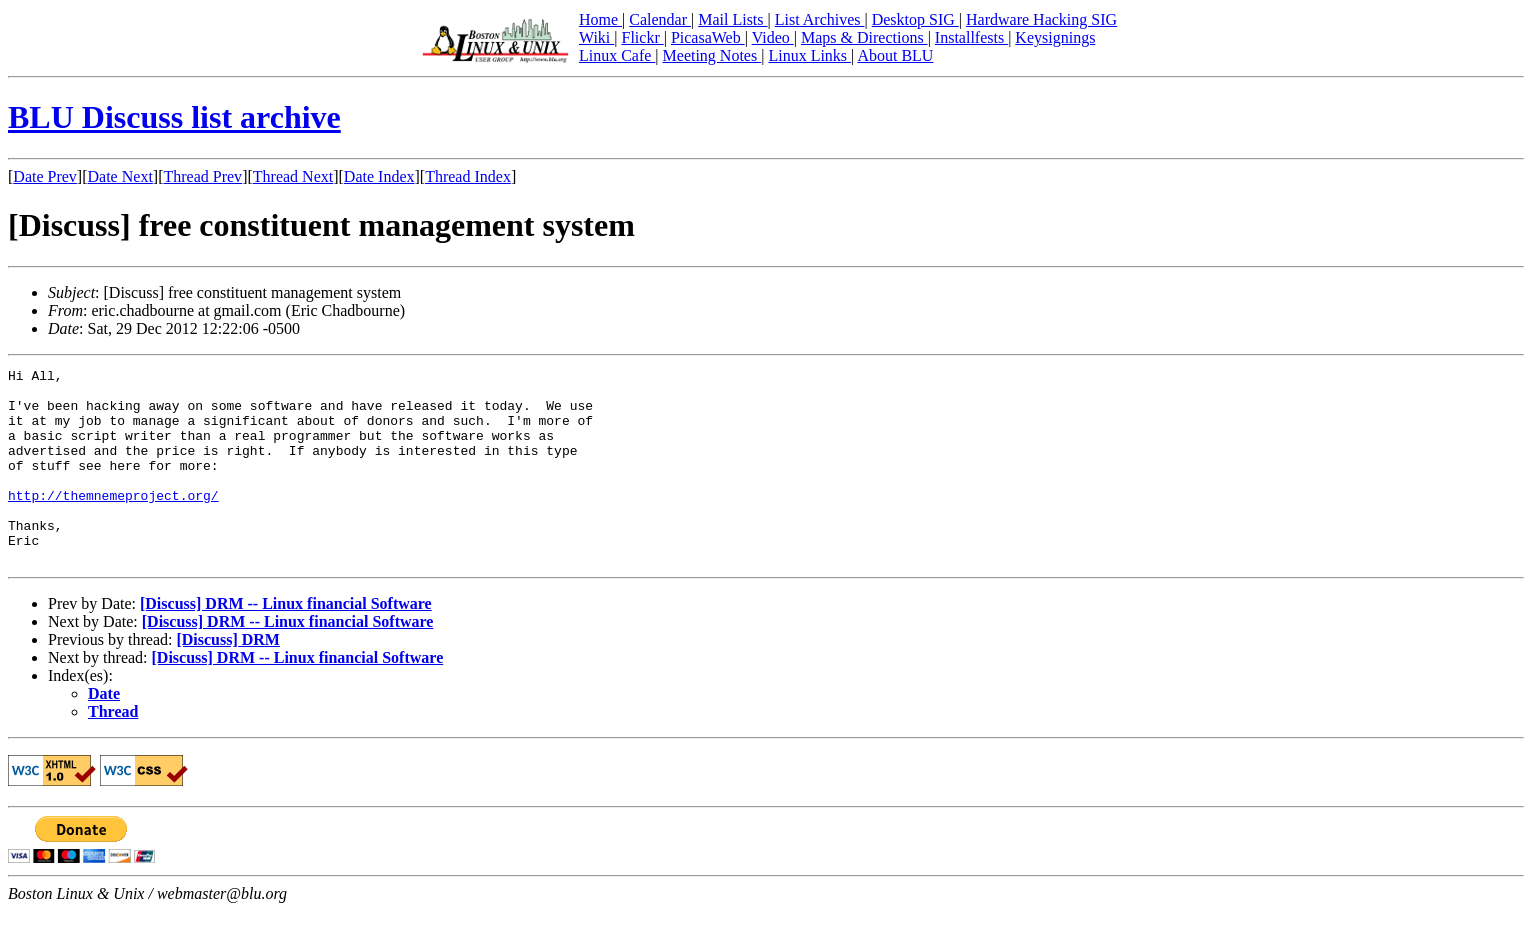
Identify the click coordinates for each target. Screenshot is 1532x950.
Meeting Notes (712, 55)
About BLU (895, 55)
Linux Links (809, 55)
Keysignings (1055, 37)
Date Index (379, 176)
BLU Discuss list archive (174, 117)
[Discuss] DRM (228, 678)
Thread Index (468, 176)
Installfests (971, 37)
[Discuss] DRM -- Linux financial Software (286, 642)
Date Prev (45, 176)
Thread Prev (202, 176)
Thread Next (293, 176)
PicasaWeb (708, 37)
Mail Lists (732, 19)
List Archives (820, 19)
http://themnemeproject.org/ (113, 522)
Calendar (660, 19)
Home (600, 19)
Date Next (120, 176)
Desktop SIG (915, 19)
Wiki (596, 37)
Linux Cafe (617, 55)
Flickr (642, 37)
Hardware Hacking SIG (1041, 19)
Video (773, 37)
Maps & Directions (864, 37)
